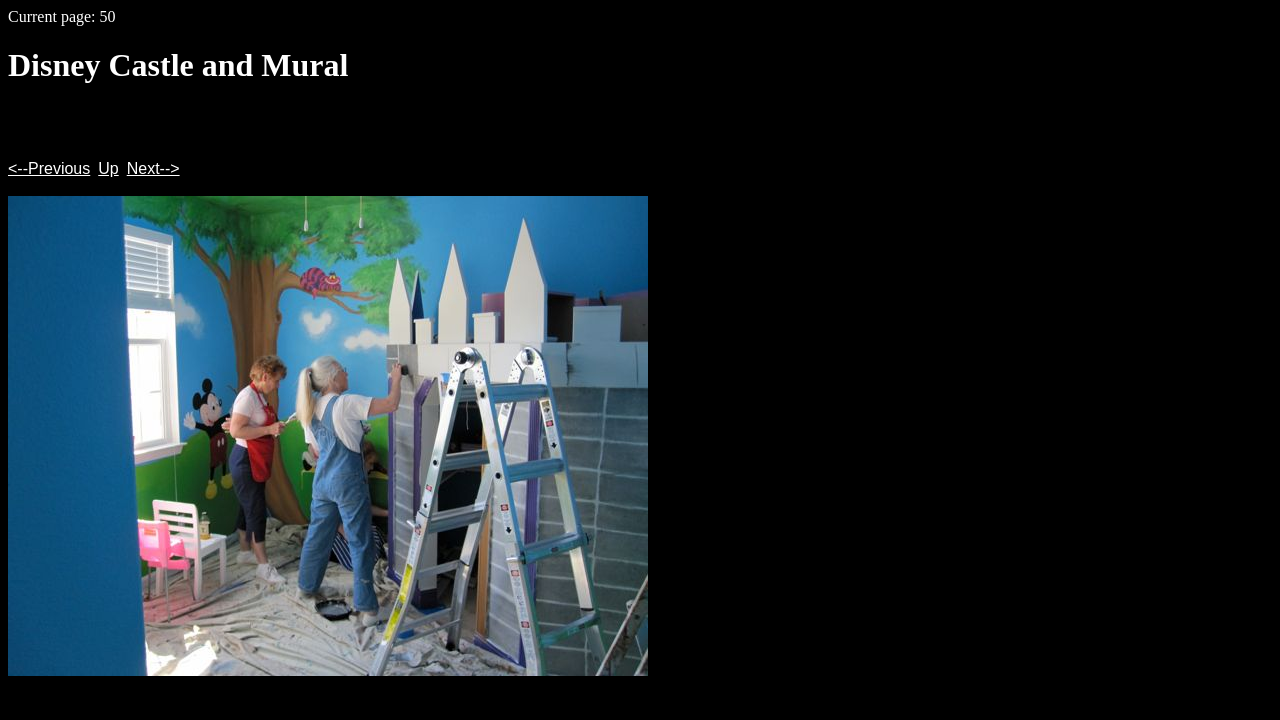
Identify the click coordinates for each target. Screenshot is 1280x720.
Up (108, 168)
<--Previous (49, 168)
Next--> (153, 168)
